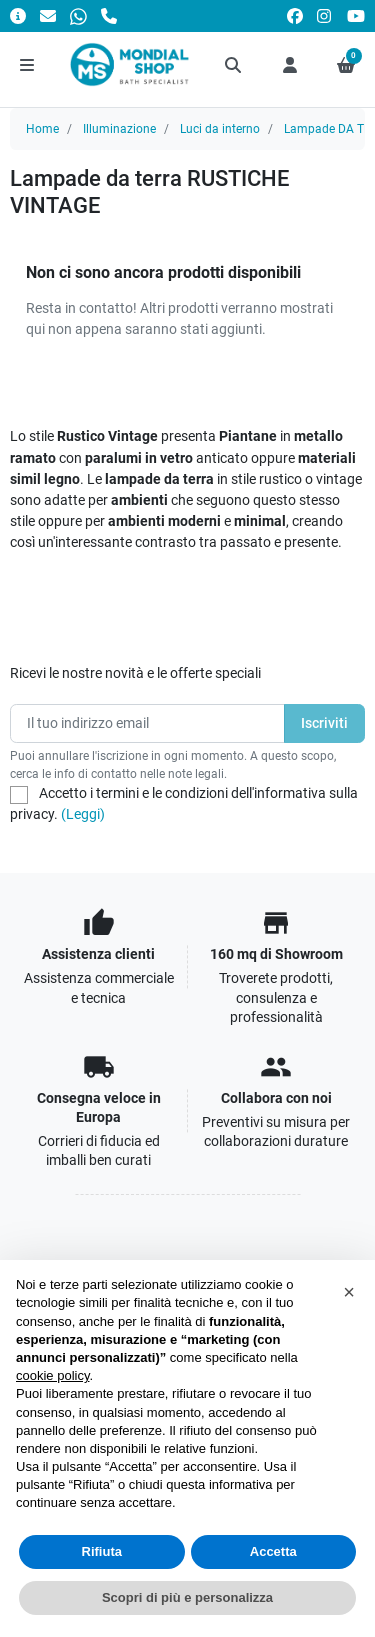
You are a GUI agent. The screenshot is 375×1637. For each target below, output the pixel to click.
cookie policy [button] (52, 1375)
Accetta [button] (273, 1551)
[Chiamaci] (109, 15)
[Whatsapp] (78, 15)
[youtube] (356, 15)
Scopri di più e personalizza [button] (187, 1597)
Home (42, 129)
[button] (234, 65)
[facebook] (295, 15)
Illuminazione (119, 129)
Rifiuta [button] (102, 1551)
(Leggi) (83, 814)
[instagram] (325, 15)
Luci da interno (220, 129)
